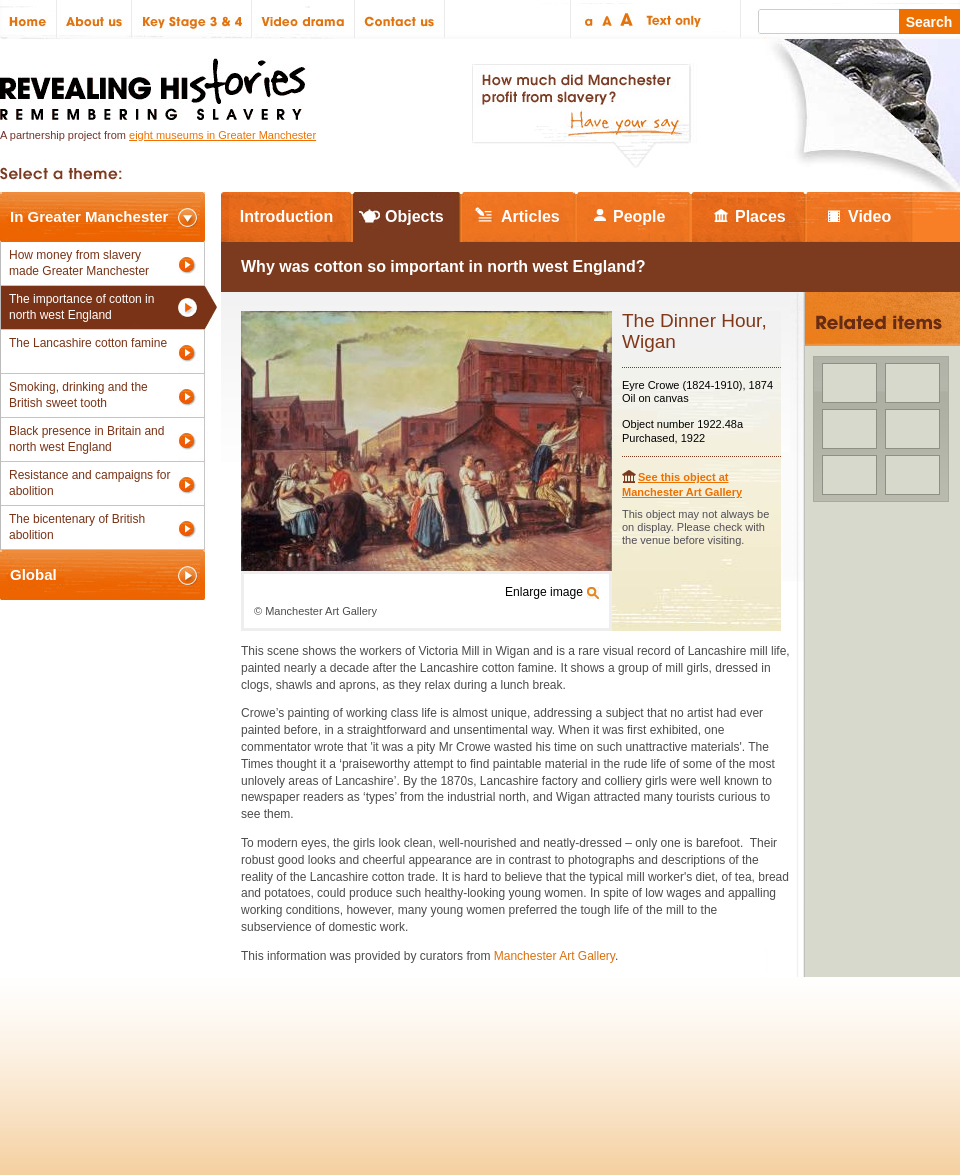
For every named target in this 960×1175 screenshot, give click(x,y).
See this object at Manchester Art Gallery (682, 484)
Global (33, 574)
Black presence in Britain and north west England (86, 439)
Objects (414, 216)
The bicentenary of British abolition (77, 527)
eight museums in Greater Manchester (222, 135)
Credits (171, 1047)
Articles (530, 216)
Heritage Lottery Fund (663, 1047)
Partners (240, 1047)
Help (302, 1047)
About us (94, 19)
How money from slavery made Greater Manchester (79, 263)
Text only (670, 19)
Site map (103, 1047)
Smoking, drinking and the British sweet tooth (78, 395)
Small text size (587, 19)
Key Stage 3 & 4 (192, 19)
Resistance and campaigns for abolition (89, 483)
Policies (33, 1047)
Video (869, 216)
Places (760, 216)
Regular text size (607, 19)
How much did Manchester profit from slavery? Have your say (581, 116)
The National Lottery (518, 1047)
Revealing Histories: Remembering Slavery (156, 83)
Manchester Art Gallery (554, 956)
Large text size (627, 19)
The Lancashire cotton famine (88, 343)
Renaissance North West (849, 1047)
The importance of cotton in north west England (81, 307)
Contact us (400, 19)
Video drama (303, 19)
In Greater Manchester (89, 216)
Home (28, 19)
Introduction (286, 216)
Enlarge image (544, 592)
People (639, 216)
